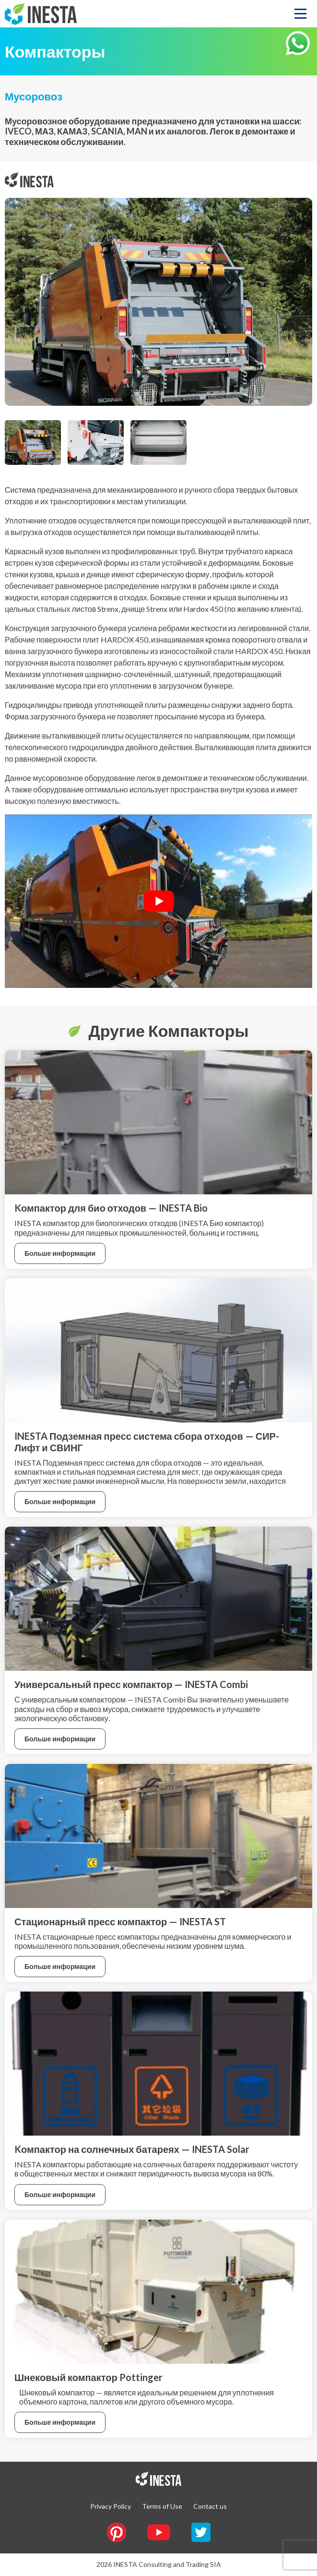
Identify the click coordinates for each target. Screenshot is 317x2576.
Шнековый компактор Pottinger (88, 2377)
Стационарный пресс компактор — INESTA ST (120, 1921)
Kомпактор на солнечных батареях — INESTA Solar (131, 2149)
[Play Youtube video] (158, 900)
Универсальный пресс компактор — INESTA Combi (131, 1684)
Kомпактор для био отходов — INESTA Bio (111, 1208)
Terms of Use (162, 2506)
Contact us (210, 2506)
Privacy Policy (110, 2506)
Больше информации (59, 1253)
